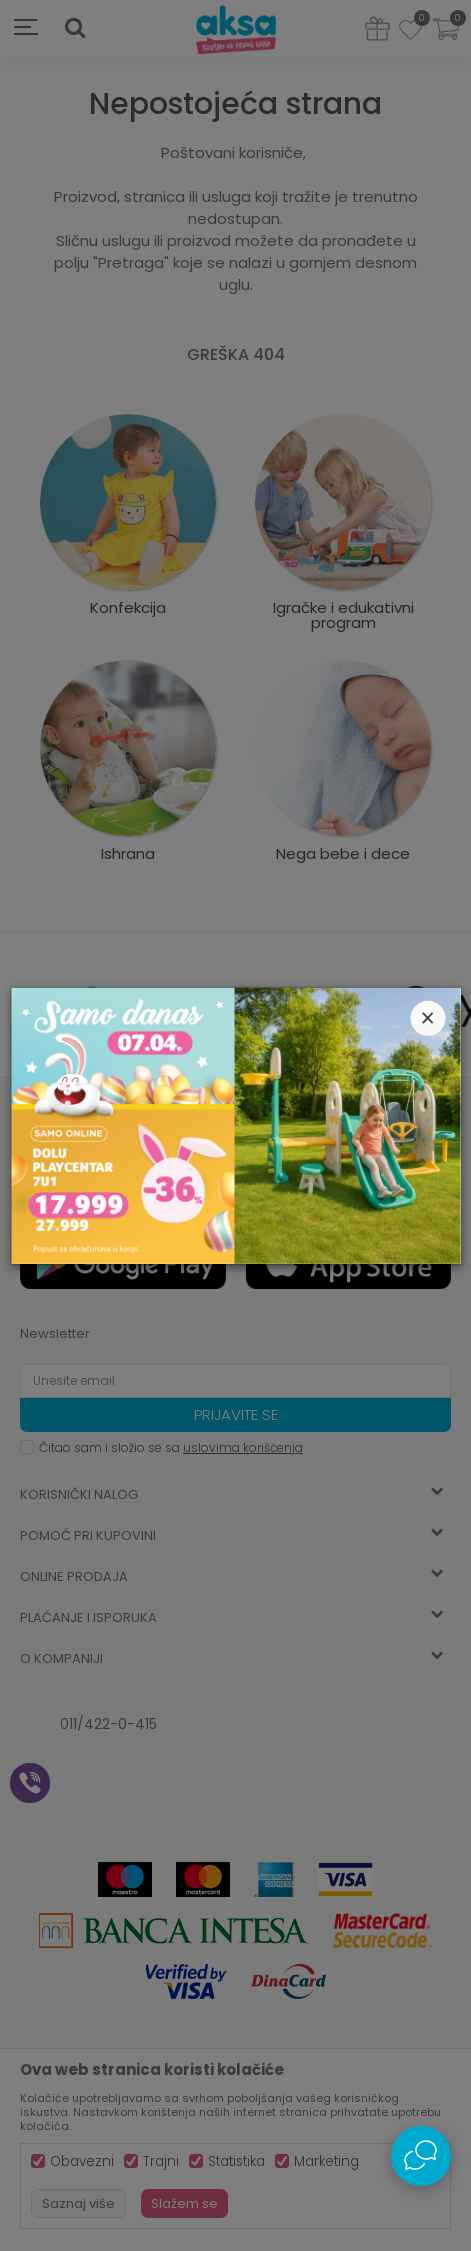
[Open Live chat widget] (421, 2156)
